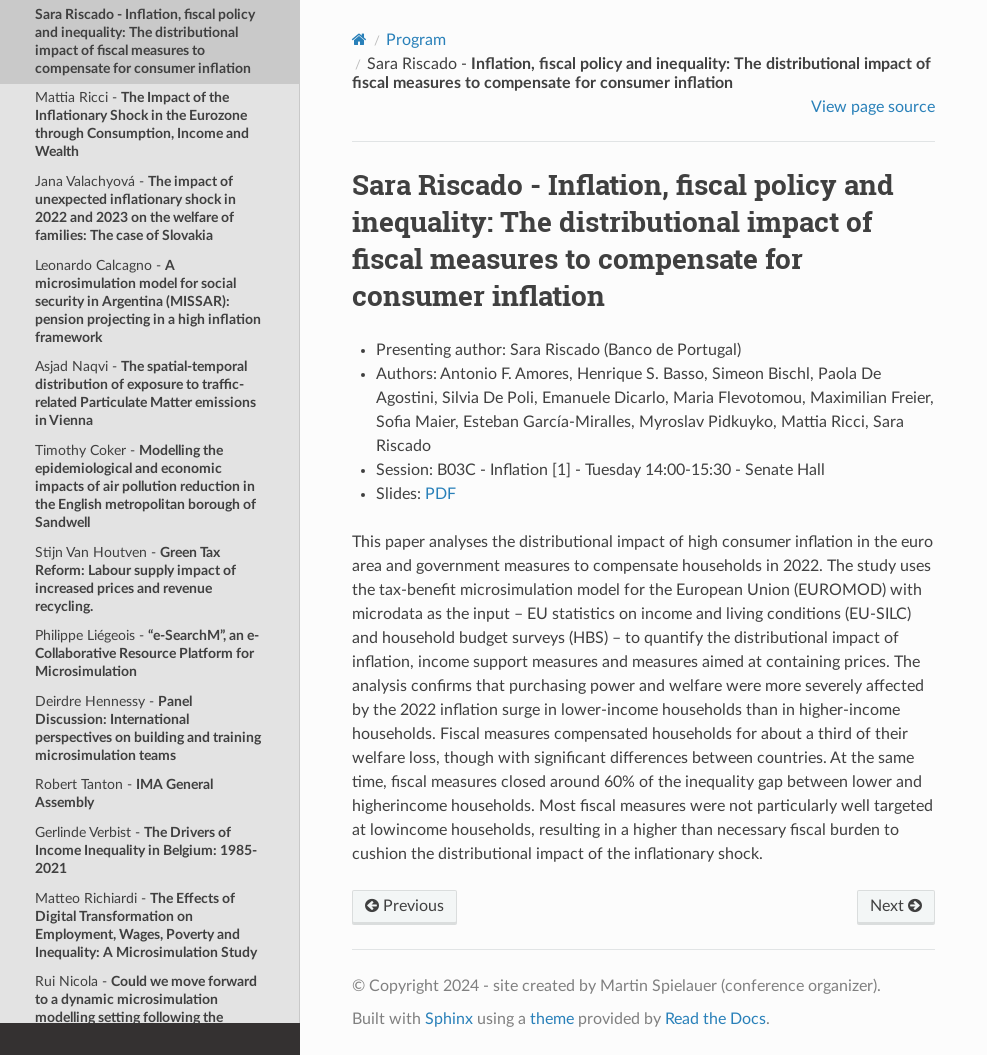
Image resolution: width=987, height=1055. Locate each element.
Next (896, 906)
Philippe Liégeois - (147, 653)
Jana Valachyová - (135, 208)
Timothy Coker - (145, 486)
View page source (873, 107)
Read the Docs (715, 1019)
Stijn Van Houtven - (135, 579)
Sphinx (449, 1019)
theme (552, 1019)
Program (416, 40)
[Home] (359, 39)
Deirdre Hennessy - (148, 728)
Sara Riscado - (145, 41)
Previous (404, 906)
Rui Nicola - (146, 1008)
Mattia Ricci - (142, 124)
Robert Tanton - (124, 793)
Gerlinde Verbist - (146, 850)
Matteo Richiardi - (146, 925)
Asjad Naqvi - (145, 393)
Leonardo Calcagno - (148, 301)
